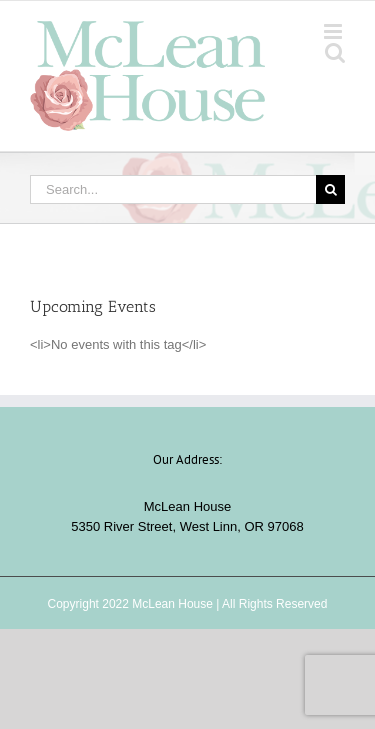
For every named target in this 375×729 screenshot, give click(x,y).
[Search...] (173, 189)
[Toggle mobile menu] (334, 31)
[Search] (330, 189)
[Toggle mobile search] (335, 52)
